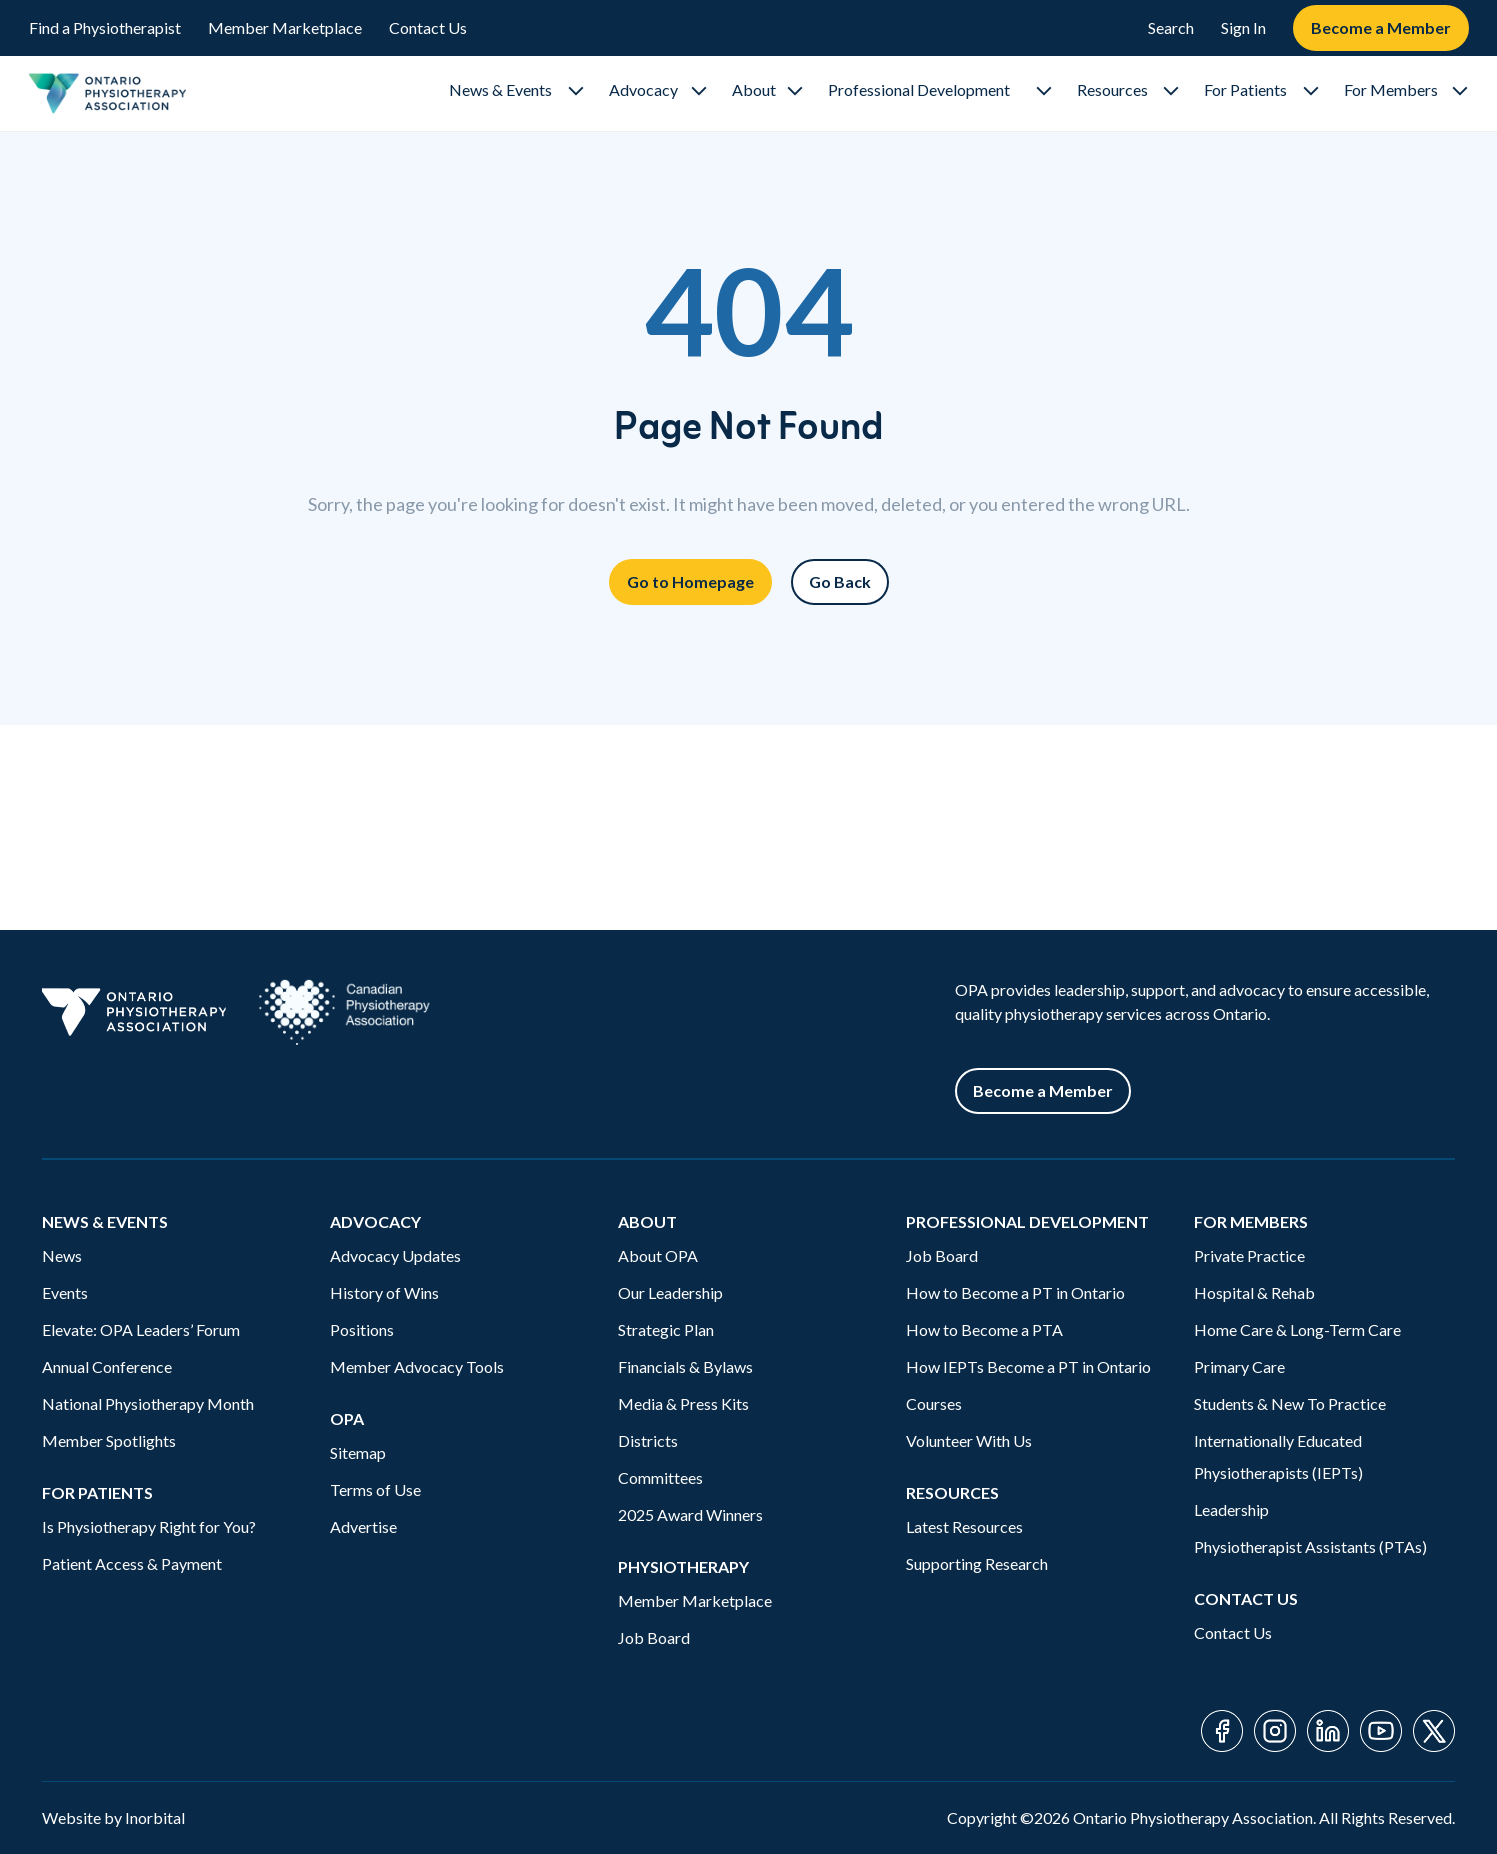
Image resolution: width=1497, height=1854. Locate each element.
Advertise (363, 1526)
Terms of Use (375, 1489)
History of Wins (384, 1292)
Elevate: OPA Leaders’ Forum (141, 1329)
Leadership (1231, 1509)
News (62, 1255)
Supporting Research (977, 1563)
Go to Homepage (690, 581)
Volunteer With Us (969, 1440)
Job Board (654, 1637)
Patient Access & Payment (132, 1563)
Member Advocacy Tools (417, 1366)
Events (65, 1292)
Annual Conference (107, 1366)
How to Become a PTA (984, 1329)
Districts (648, 1440)
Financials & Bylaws (685, 1366)
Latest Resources (964, 1526)
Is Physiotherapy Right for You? (149, 1526)
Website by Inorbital (113, 1817)
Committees (660, 1477)
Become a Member (1381, 27)
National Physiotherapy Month (148, 1403)
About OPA (658, 1255)
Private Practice (1249, 1255)
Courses (934, 1403)
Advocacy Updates (395, 1255)
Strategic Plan (666, 1329)
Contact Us (428, 27)
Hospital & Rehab (1254, 1292)
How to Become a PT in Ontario (1015, 1292)
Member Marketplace (285, 27)
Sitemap (358, 1452)
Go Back (840, 581)
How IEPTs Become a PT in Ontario (1028, 1366)
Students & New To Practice (1290, 1403)
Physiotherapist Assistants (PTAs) (1310, 1546)
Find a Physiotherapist (105, 27)
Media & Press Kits (683, 1403)
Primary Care (1239, 1366)
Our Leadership (670, 1292)
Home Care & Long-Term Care (1297, 1329)
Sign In (1243, 27)
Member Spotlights (109, 1440)
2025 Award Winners (690, 1514)
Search (1171, 27)
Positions (362, 1329)
